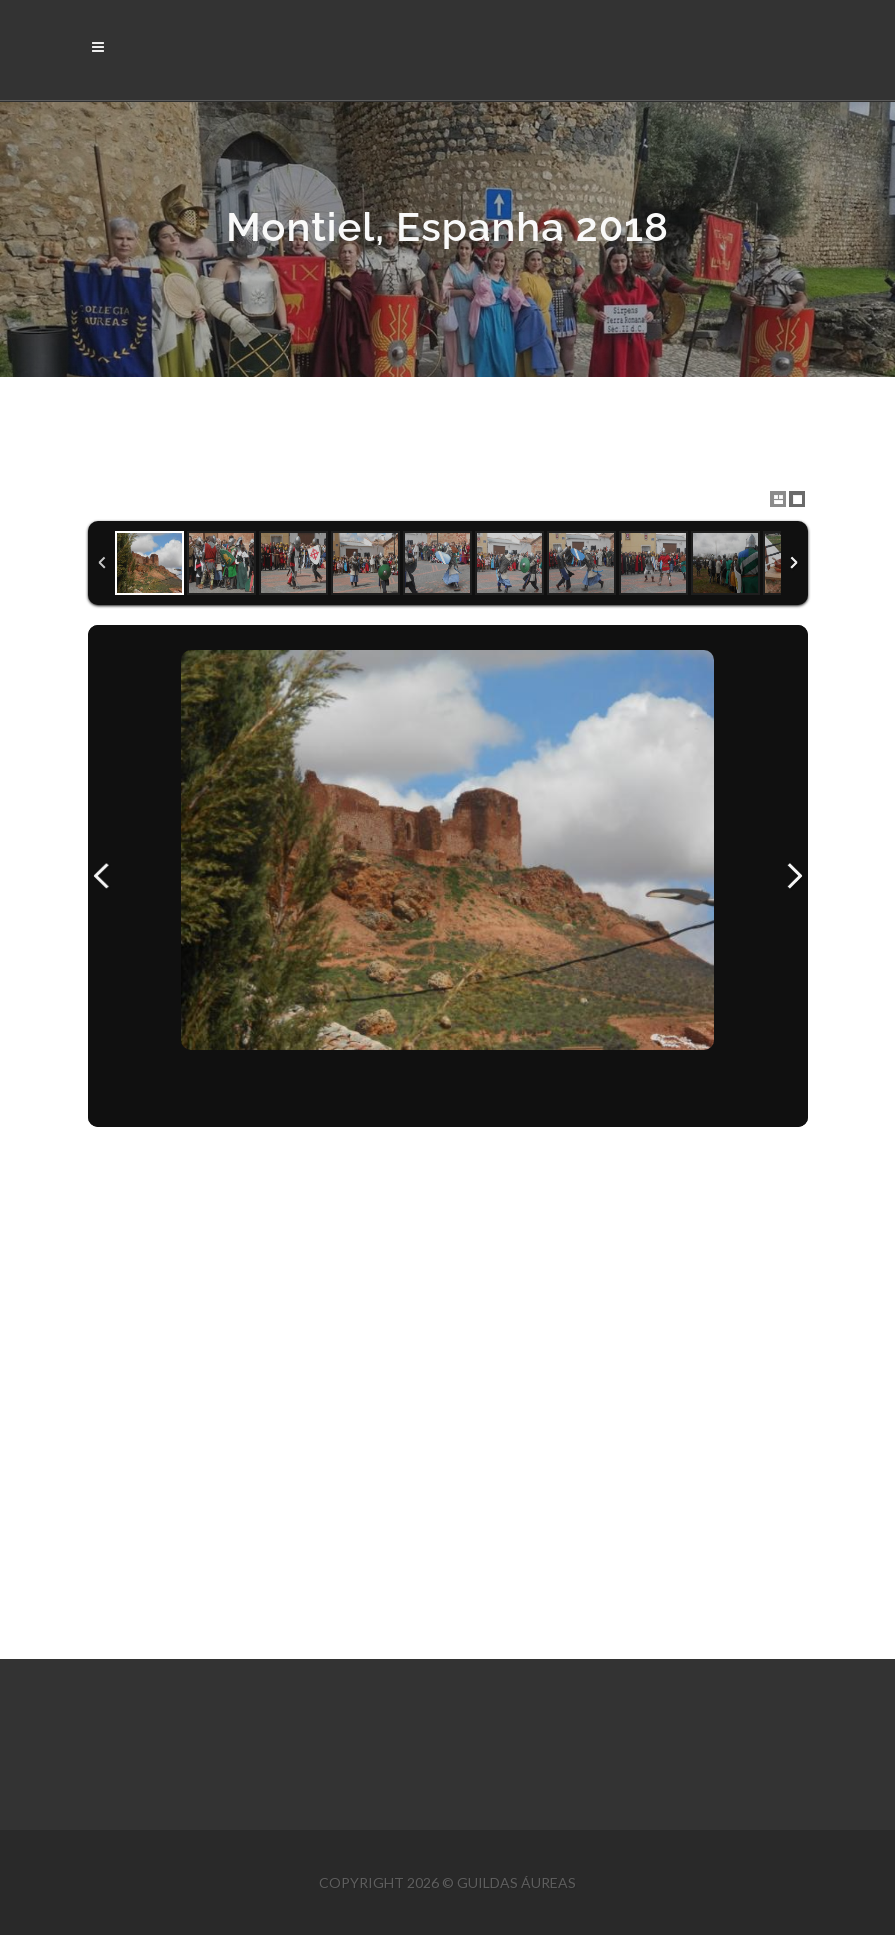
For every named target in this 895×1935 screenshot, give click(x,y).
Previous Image (102, 876)
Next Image (794, 876)
